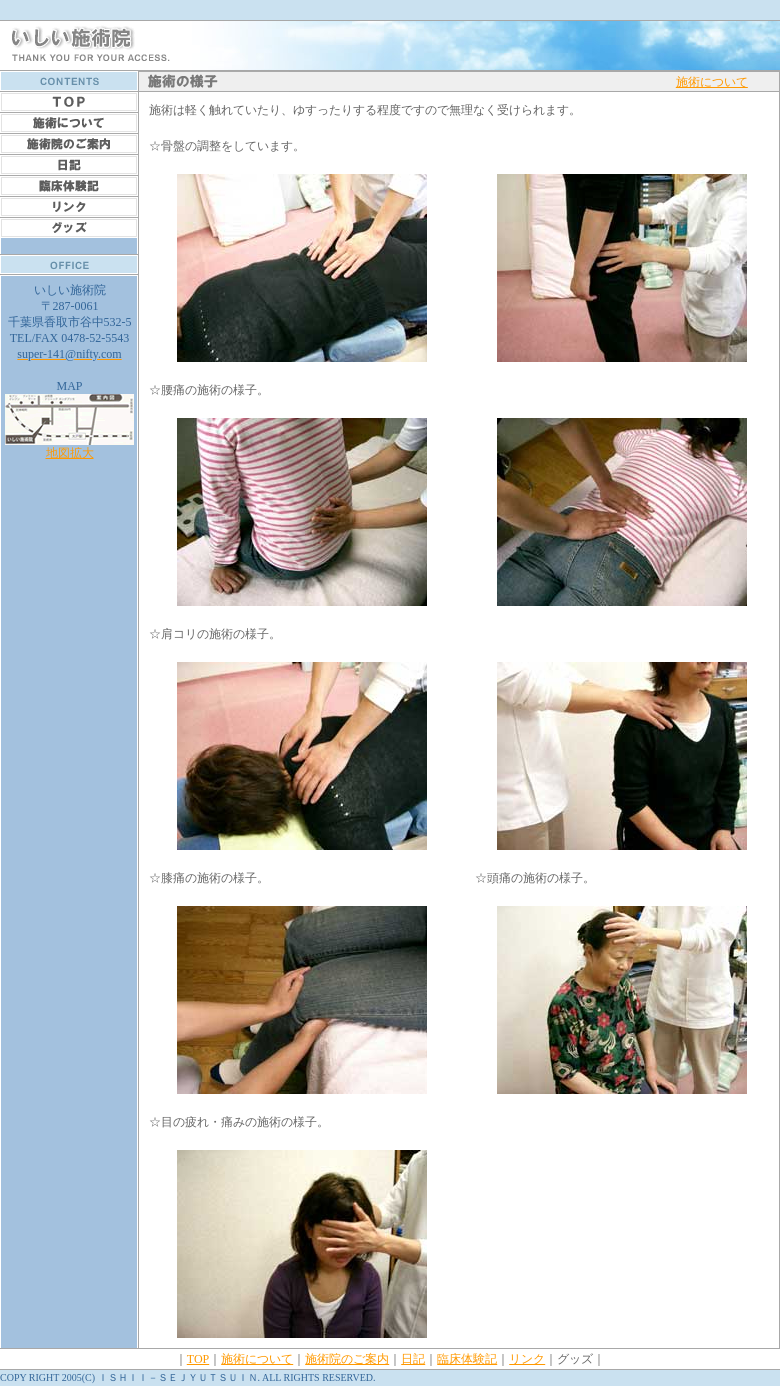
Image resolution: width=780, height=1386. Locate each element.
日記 (413, 1359)
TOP (198, 1359)
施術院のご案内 (347, 1359)
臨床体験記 (467, 1359)
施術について (712, 82)
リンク (527, 1359)
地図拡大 (69, 447)
